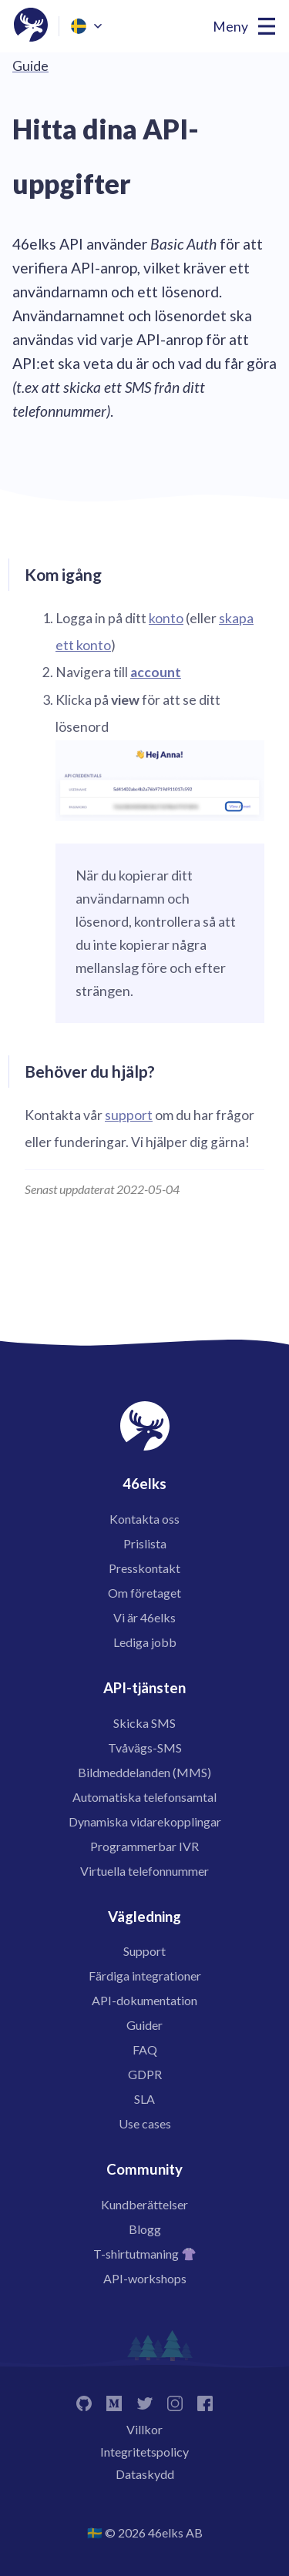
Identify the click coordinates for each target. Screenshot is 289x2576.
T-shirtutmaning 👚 (145, 2253)
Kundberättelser (144, 2204)
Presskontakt (144, 1568)
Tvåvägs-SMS (145, 1747)
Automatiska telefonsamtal (144, 1796)
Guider (144, 2025)
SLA (144, 2098)
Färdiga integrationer (145, 1975)
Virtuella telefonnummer (144, 1870)
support (129, 1115)
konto (166, 618)
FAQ (145, 2049)
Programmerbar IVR (144, 1846)
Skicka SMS (144, 1723)
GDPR (145, 2074)
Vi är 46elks (144, 1617)
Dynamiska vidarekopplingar (145, 1821)
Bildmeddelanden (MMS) (144, 1772)
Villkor (144, 2429)
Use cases (145, 2123)
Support (144, 1951)
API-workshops (145, 2278)
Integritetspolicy (144, 2451)
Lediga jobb (144, 1642)
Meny (230, 26)
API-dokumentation (144, 2000)
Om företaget (144, 1592)
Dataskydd (145, 2474)
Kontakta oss (144, 1518)
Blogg (145, 2229)
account (155, 672)
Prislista (144, 1543)
